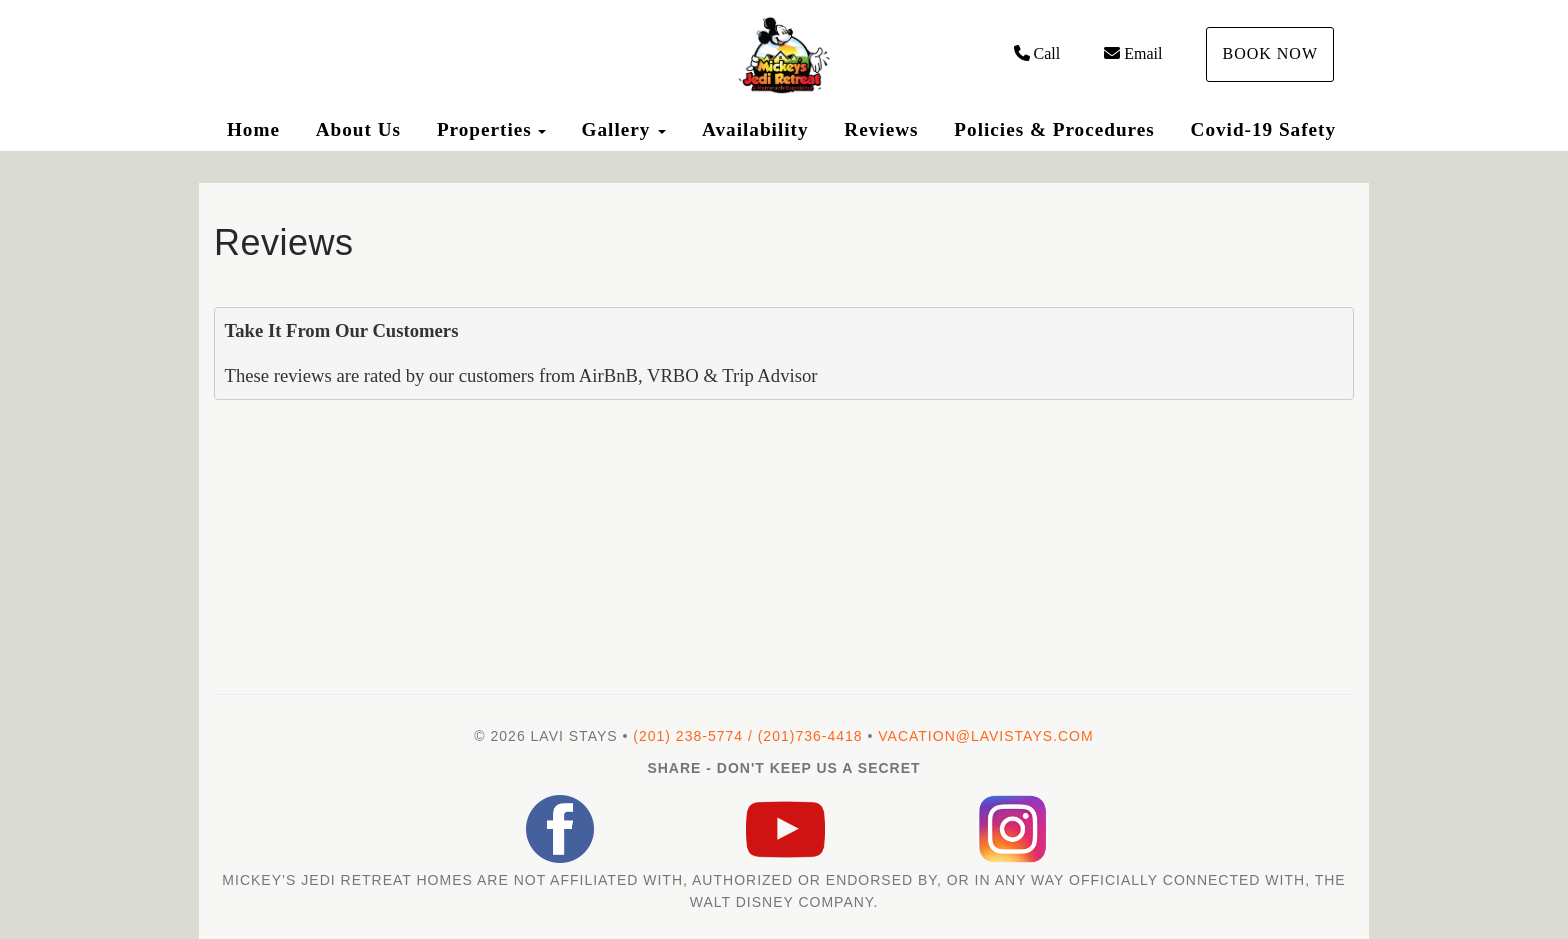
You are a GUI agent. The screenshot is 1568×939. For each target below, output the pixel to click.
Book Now (1270, 53)
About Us (358, 129)
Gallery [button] (624, 129)
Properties (484, 129)
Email (1133, 53)
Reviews (881, 129)
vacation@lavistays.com (985, 736)
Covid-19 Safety (1264, 129)
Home (253, 129)
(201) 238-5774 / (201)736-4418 (747, 736)
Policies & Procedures (1054, 129)
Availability (755, 129)
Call (1037, 53)
